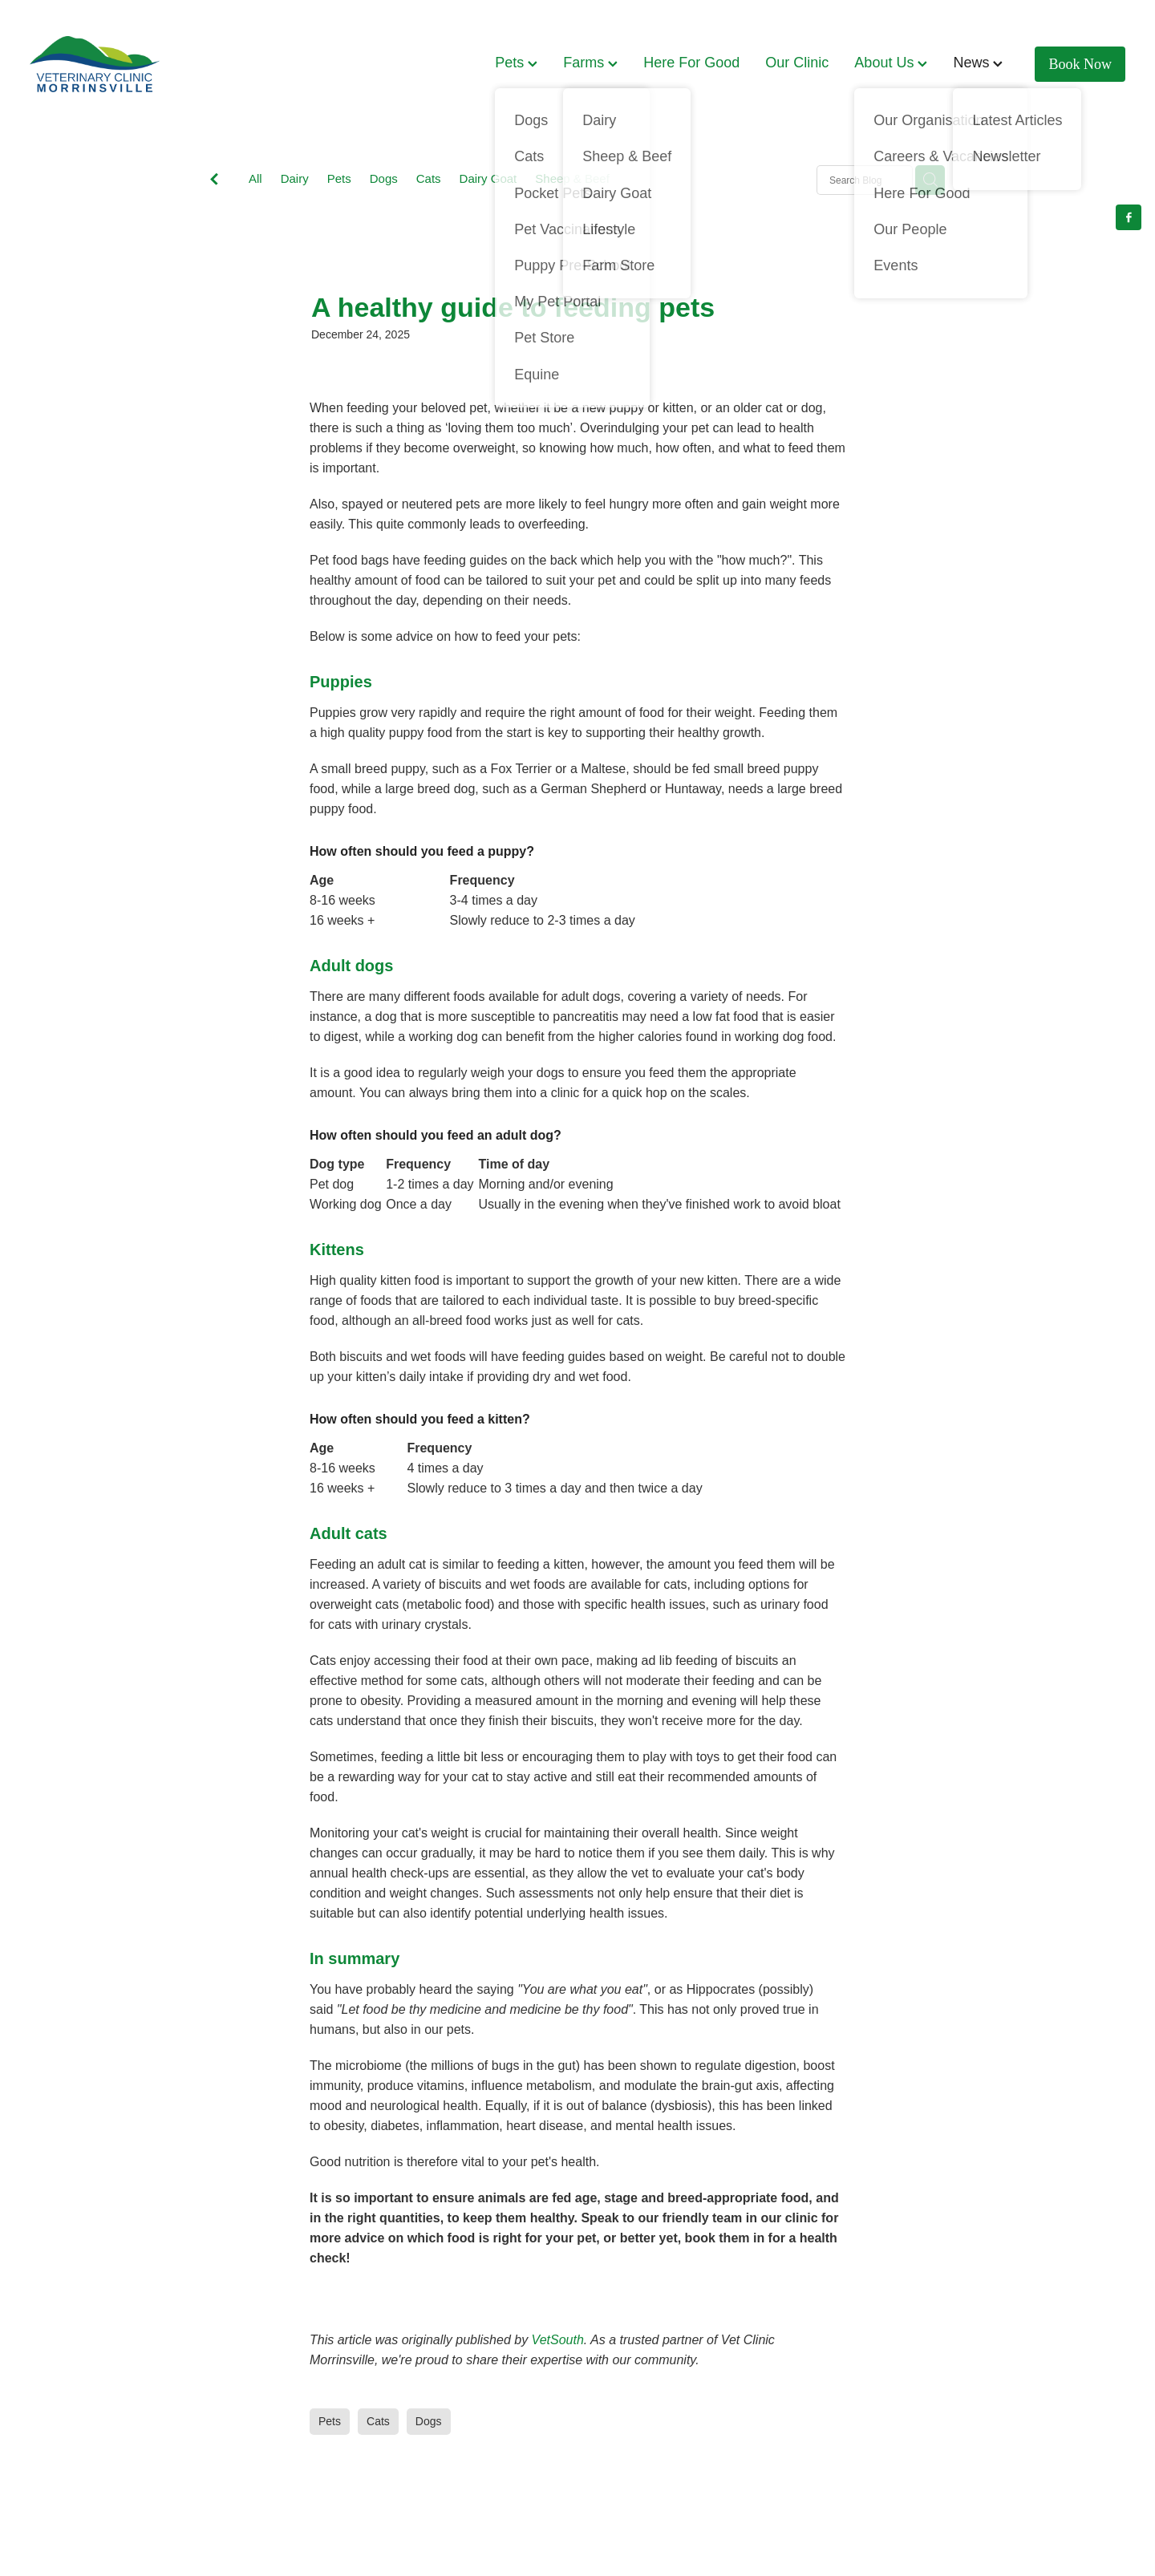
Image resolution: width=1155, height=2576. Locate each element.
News (978, 63)
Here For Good (691, 63)
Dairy (295, 178)
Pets (516, 63)
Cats (428, 178)
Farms (590, 63)
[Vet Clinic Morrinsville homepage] (139, 64)
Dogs (384, 178)
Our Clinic (797, 63)
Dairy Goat (488, 178)
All (255, 178)
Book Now (1080, 64)
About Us (890, 63)
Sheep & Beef (572, 178)
